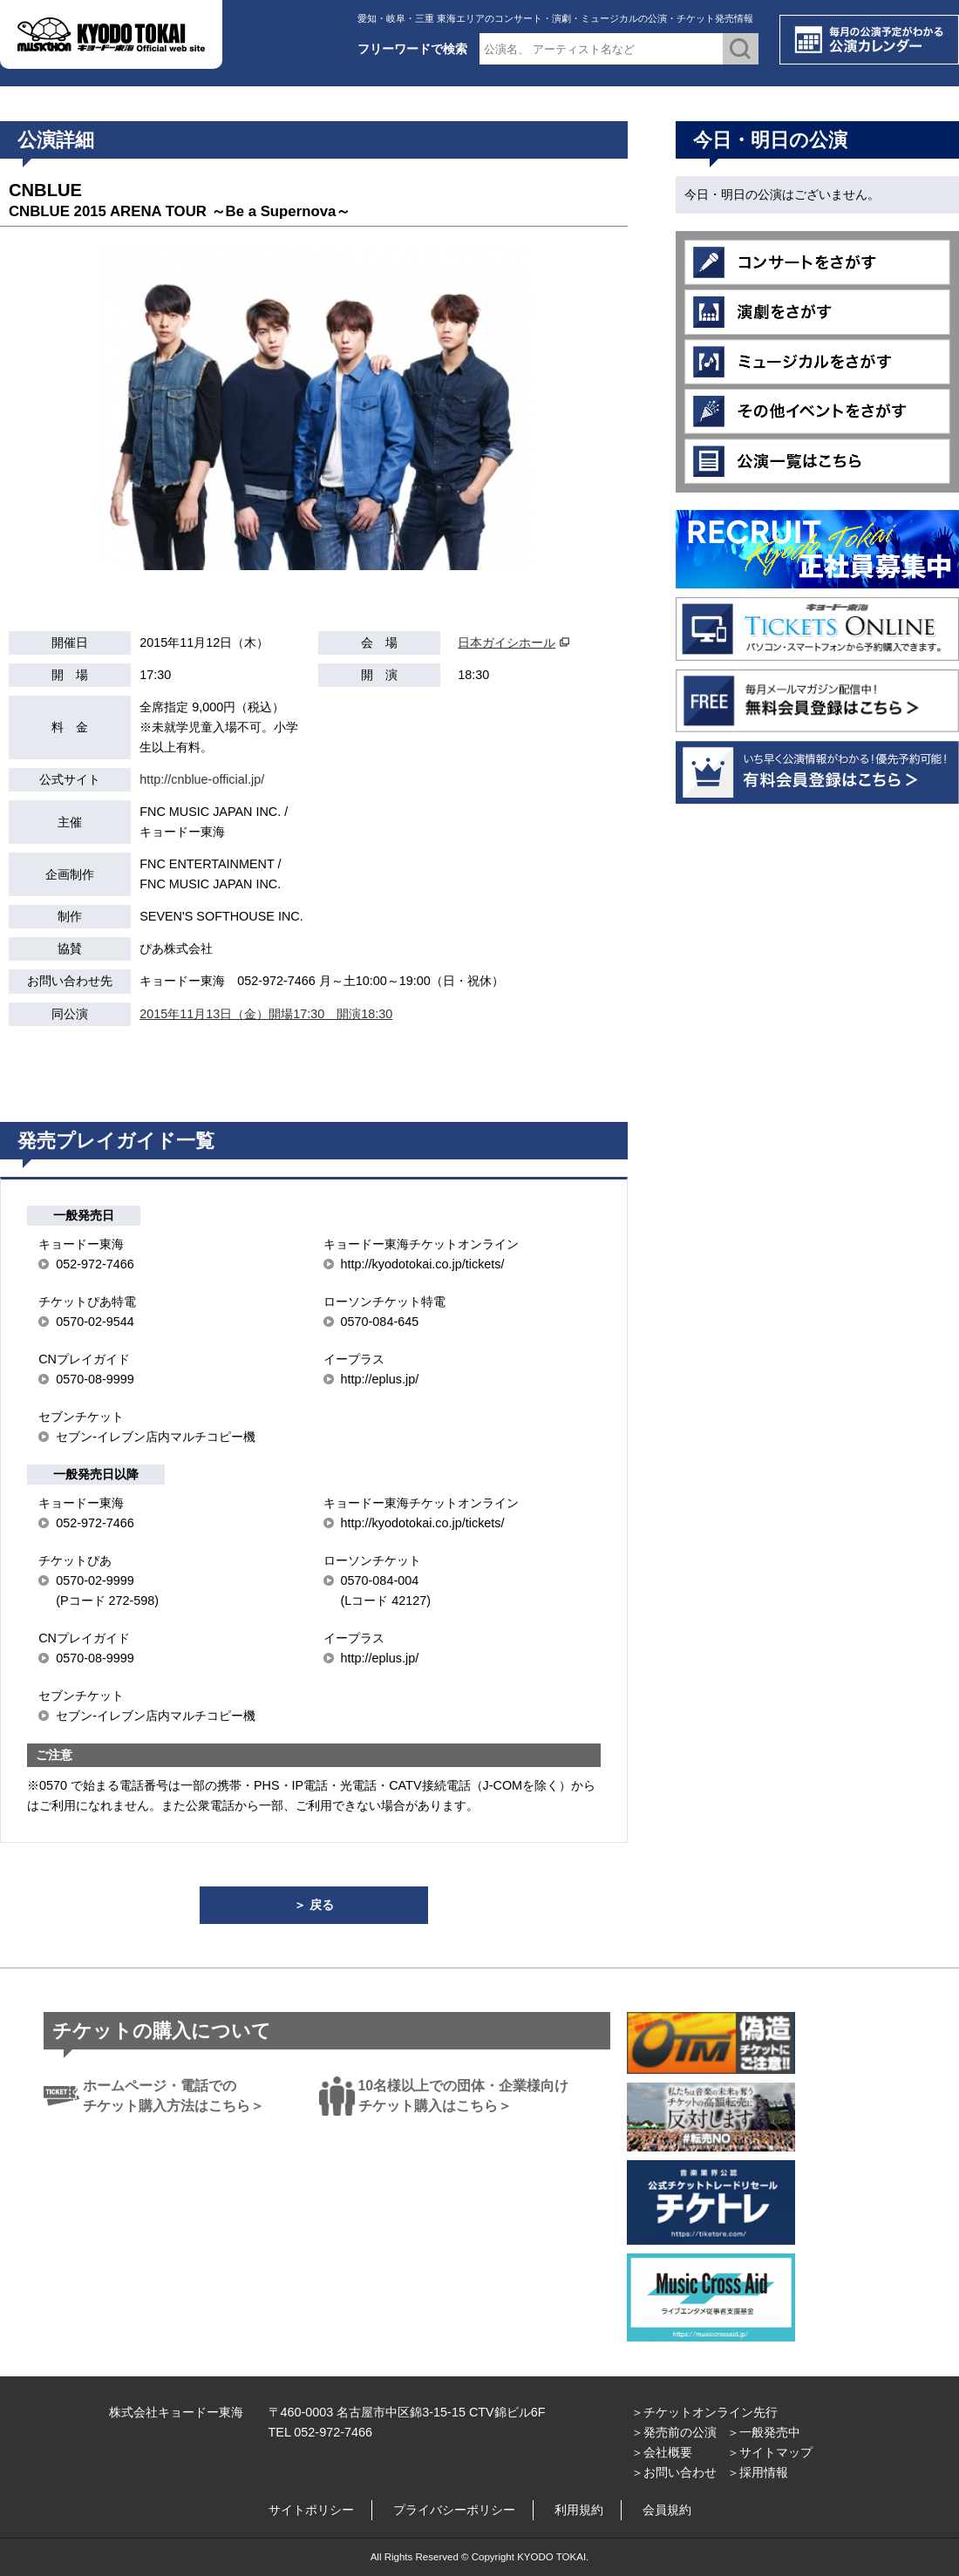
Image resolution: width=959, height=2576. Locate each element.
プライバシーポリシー (454, 2510)
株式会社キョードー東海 (176, 2412)
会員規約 (667, 2510)
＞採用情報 (757, 2472)
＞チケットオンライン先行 (704, 2412)
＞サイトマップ (770, 2452)
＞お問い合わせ (674, 2472)
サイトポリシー (311, 2510)
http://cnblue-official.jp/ (201, 779)
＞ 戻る (314, 1905)
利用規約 (578, 2510)
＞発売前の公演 (674, 2432)
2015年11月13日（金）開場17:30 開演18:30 (265, 1014)
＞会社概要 (661, 2452)
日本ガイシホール (506, 642)
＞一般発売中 (763, 2432)
